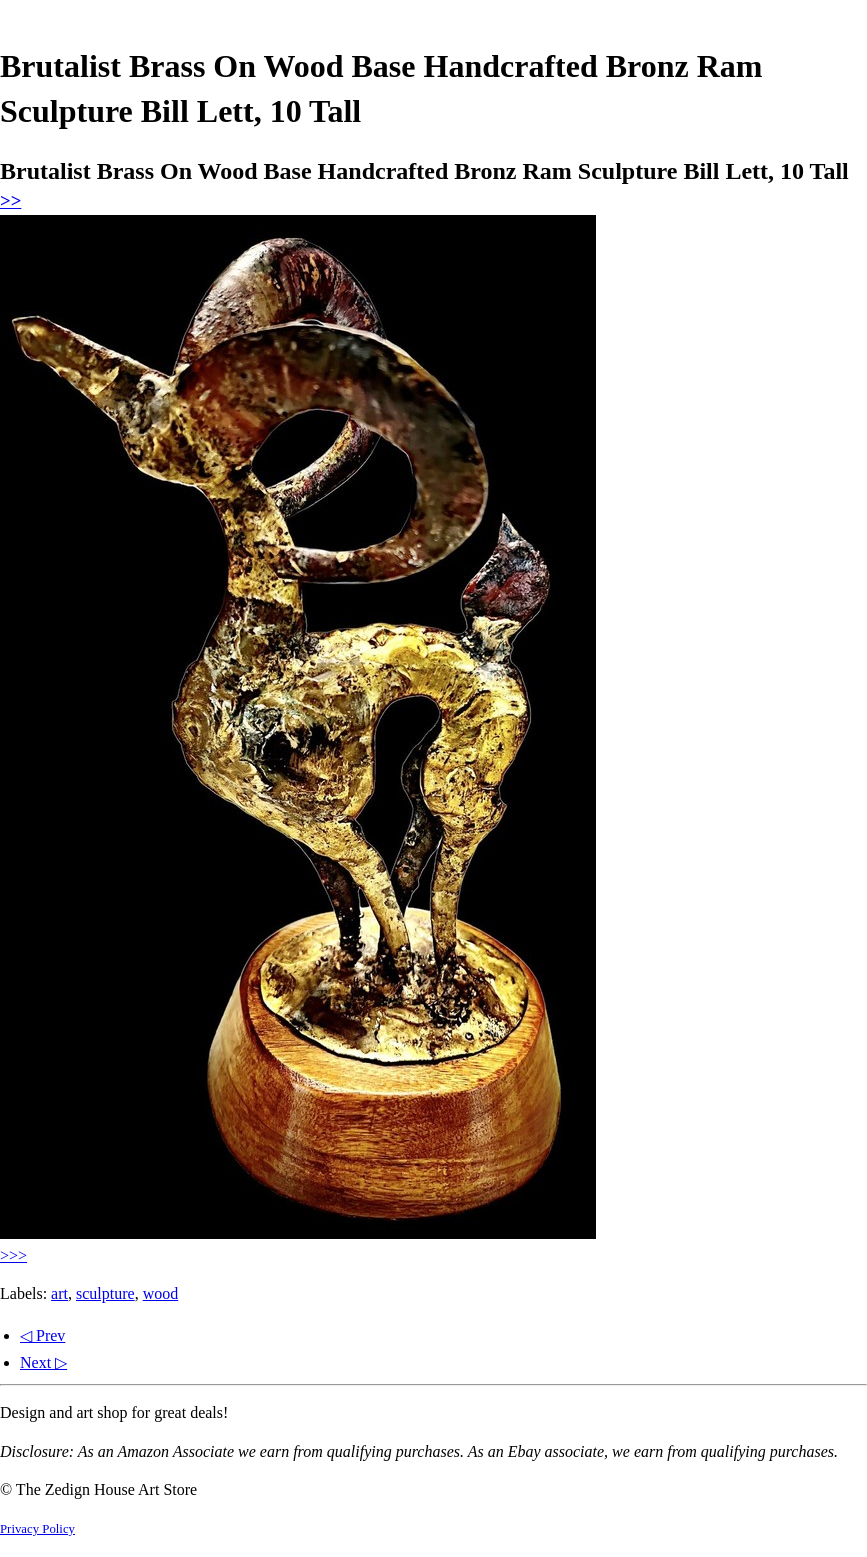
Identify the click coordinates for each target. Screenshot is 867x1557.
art (59, 1293)
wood (161, 1293)
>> (10, 200)
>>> (13, 1255)
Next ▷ (43, 1362)
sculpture (105, 1293)
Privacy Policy (37, 1529)
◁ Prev (42, 1335)
